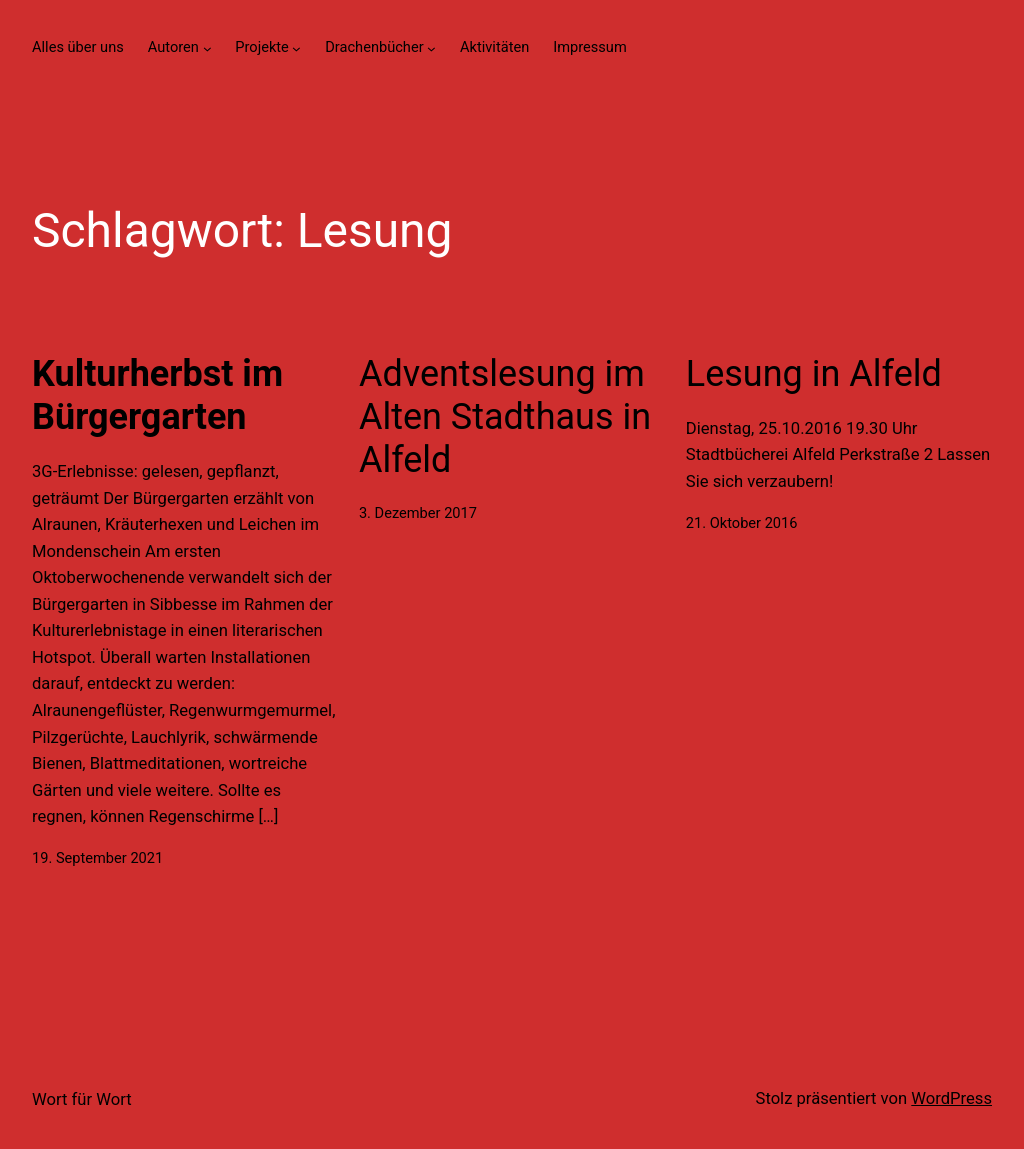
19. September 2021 (97, 858)
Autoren (173, 47)
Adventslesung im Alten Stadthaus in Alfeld (505, 417)
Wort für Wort (82, 1099)
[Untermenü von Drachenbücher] (431, 47)
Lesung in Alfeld (814, 374)
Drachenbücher (374, 47)
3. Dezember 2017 (418, 513)
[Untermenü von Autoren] (207, 47)
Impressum (590, 47)
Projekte (262, 47)
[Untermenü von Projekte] (296, 47)
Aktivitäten (494, 47)
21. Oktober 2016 (742, 523)
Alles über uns (78, 47)
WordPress (951, 1098)
